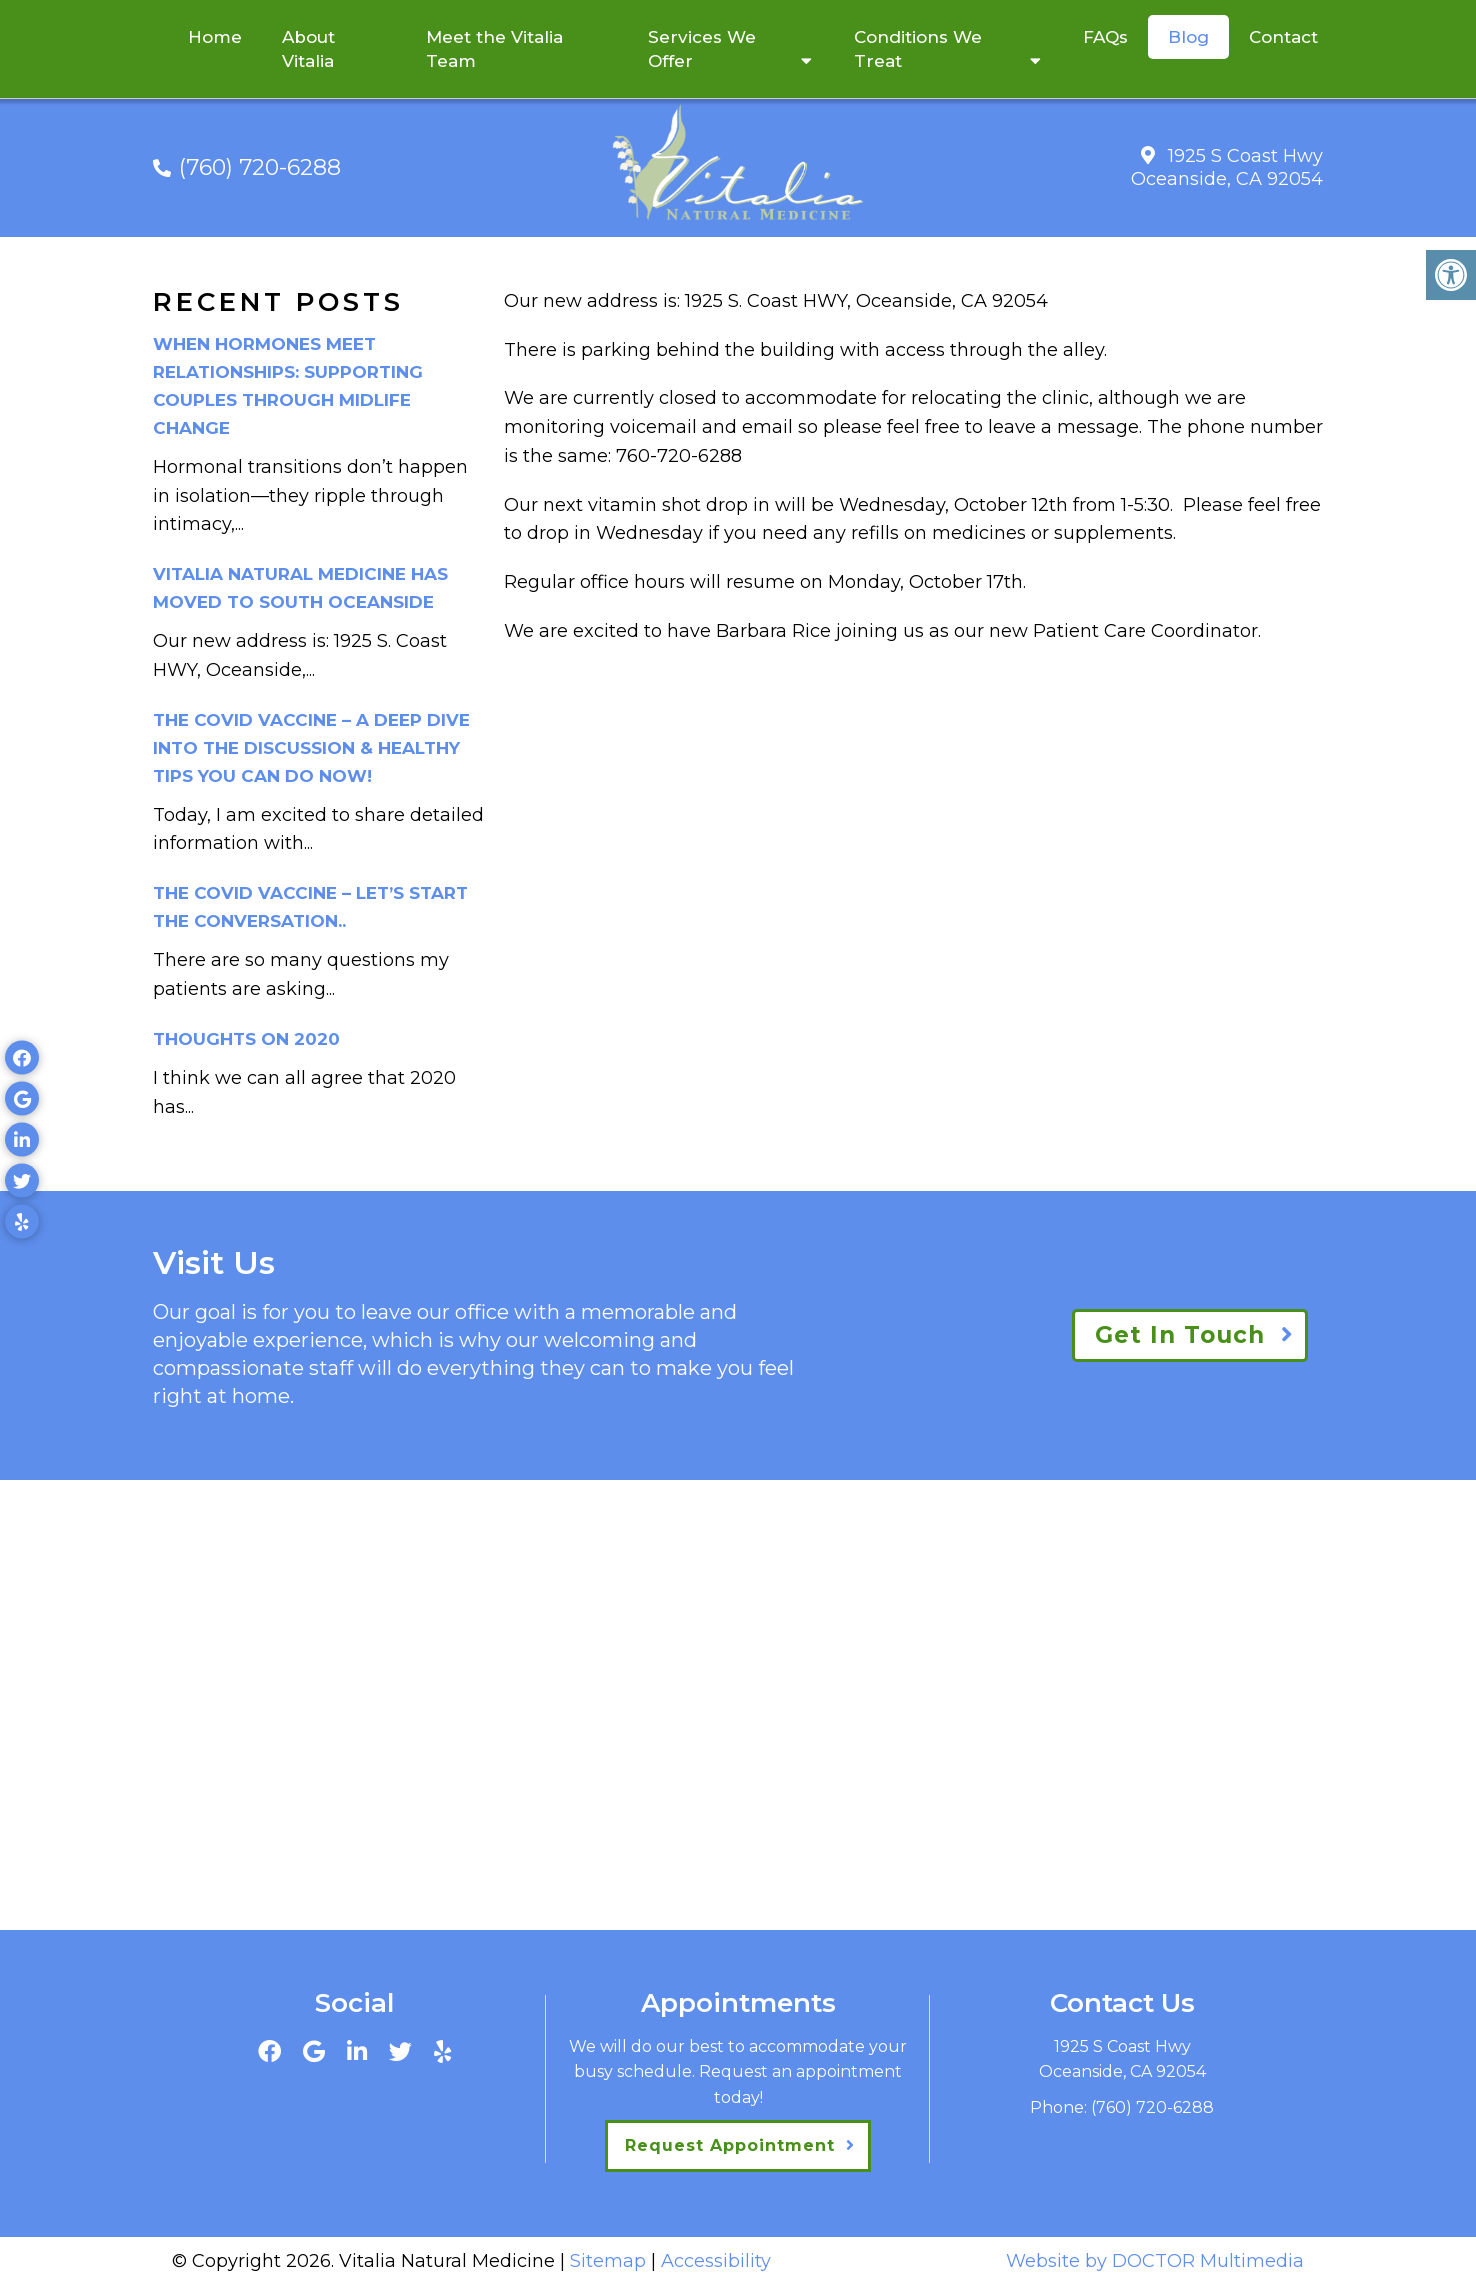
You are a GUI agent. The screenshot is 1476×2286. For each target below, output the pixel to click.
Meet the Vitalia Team (494, 49)
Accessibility (716, 2261)
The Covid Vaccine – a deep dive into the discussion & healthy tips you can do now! (311, 748)
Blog (1188, 37)
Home (215, 37)
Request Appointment (730, 2145)
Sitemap (608, 2261)
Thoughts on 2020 (246, 1039)
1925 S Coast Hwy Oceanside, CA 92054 (1227, 167)
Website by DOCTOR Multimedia (1155, 2261)
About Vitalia (308, 49)
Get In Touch (1180, 1335)
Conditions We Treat (918, 49)
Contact (1283, 37)
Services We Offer (702, 49)
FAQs (1105, 37)
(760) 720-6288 (260, 167)
